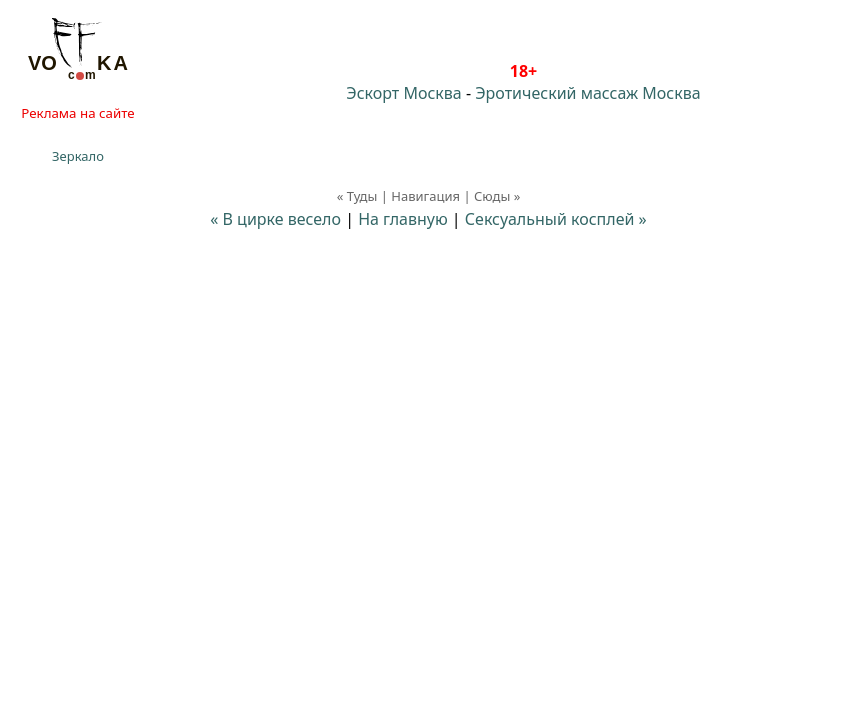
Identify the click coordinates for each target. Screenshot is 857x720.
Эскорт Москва (403, 93)
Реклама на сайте (77, 113)
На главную (403, 219)
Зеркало (78, 156)
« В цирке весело (275, 219)
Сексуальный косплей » (556, 219)
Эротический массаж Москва (587, 93)
